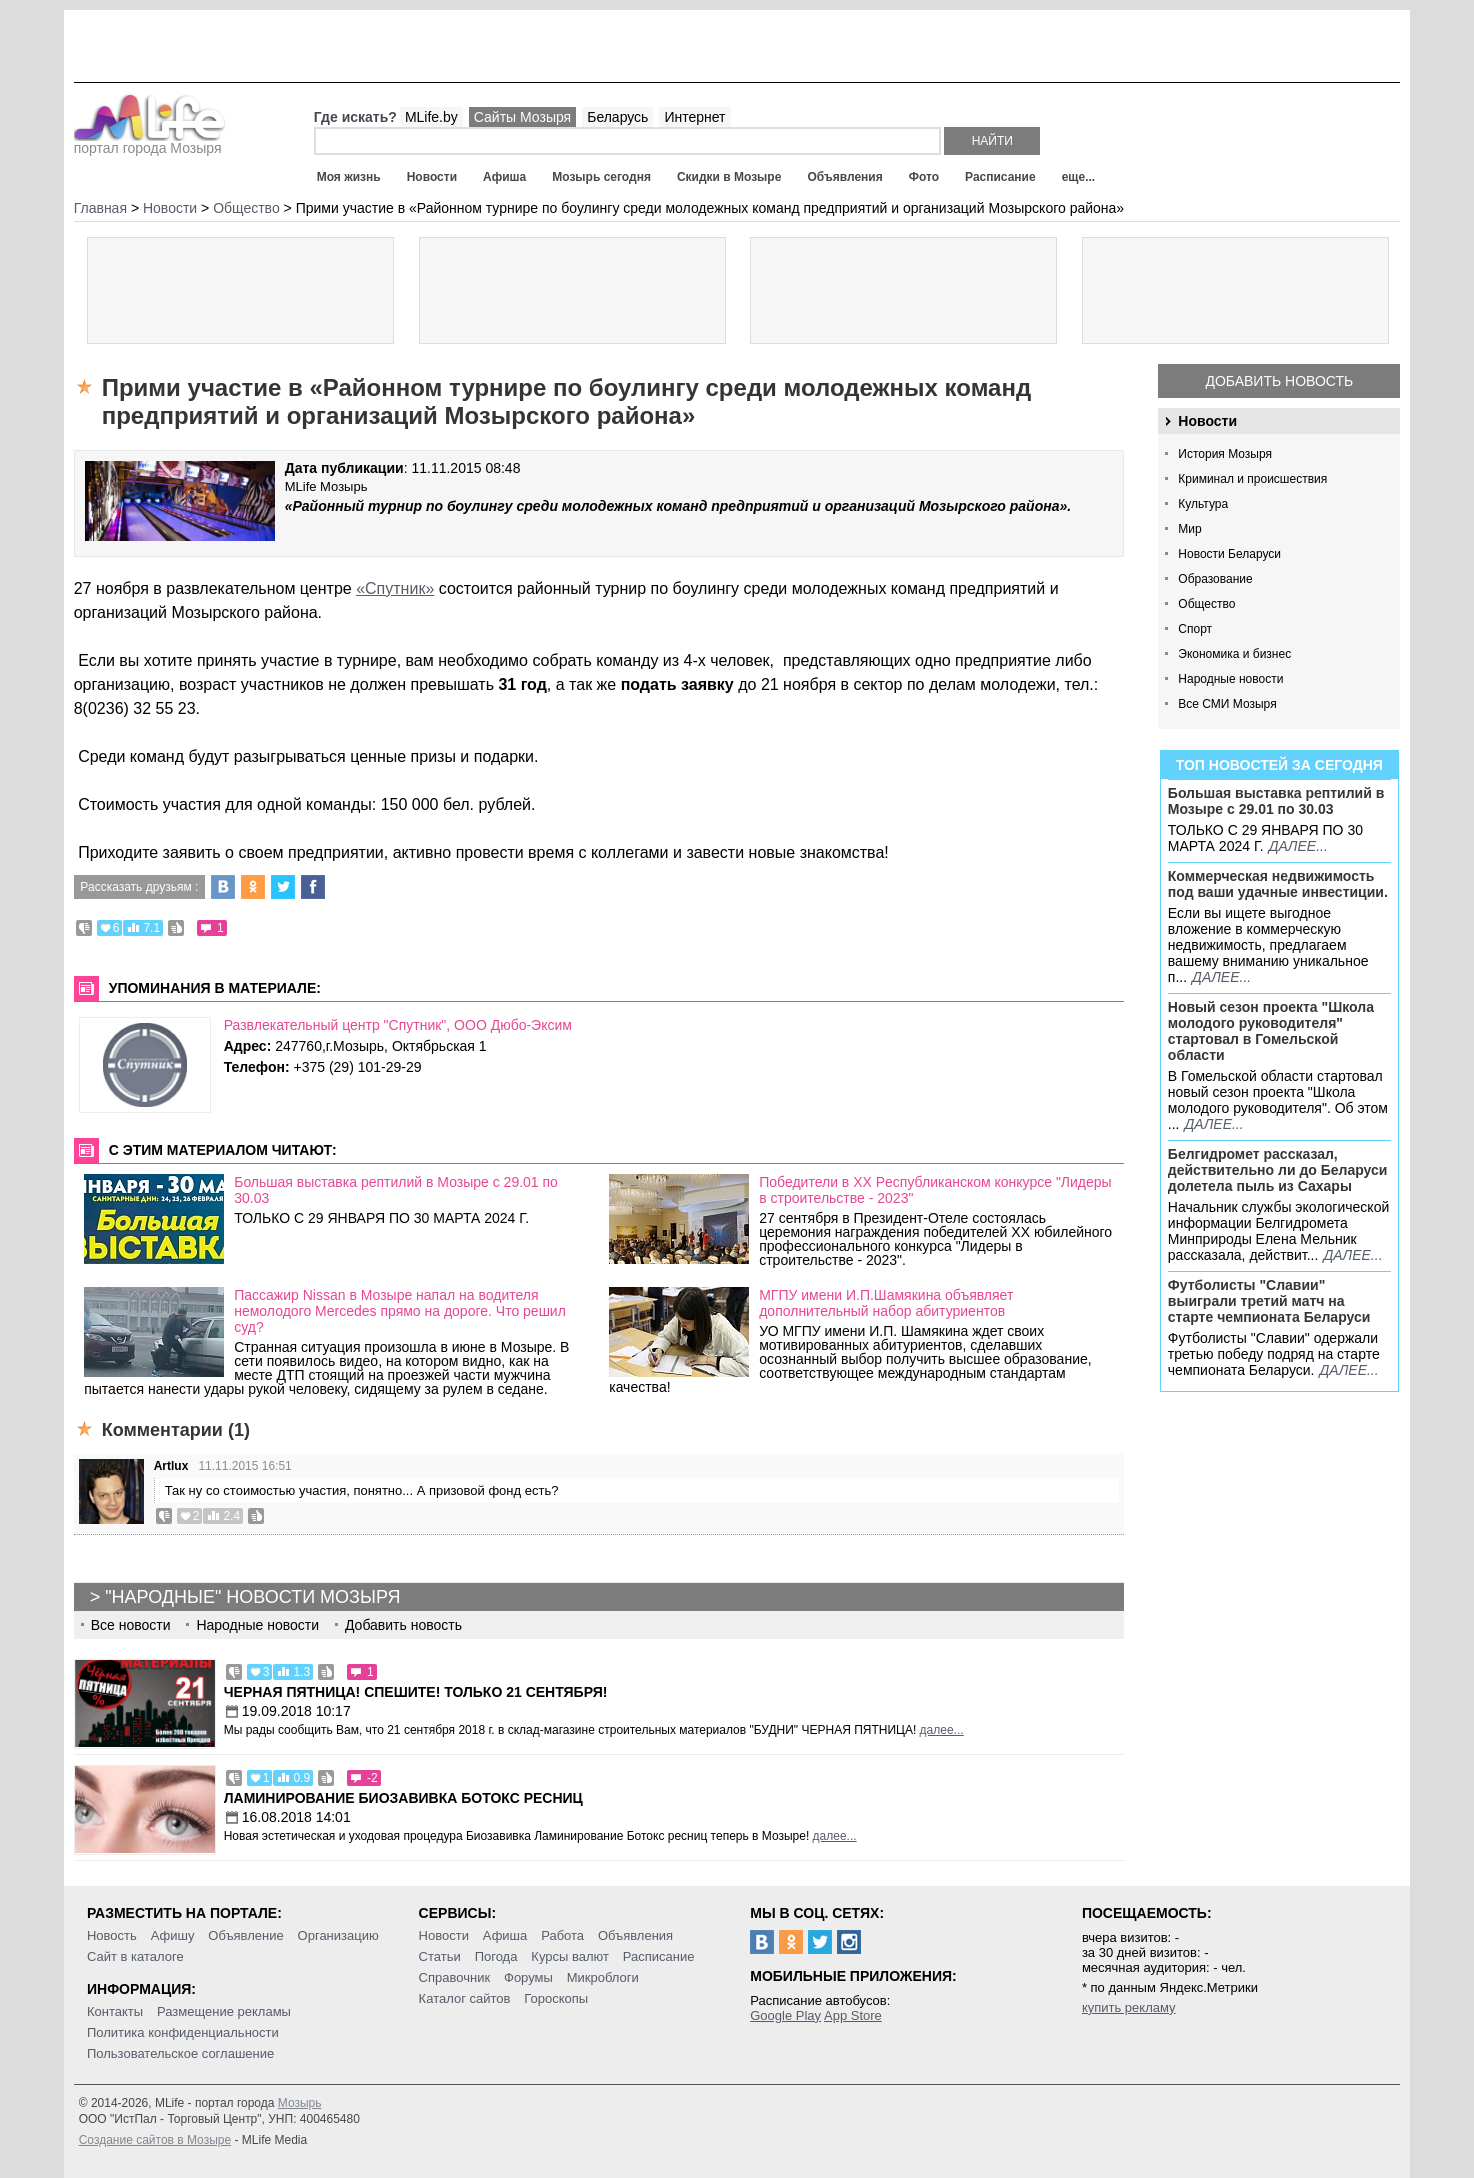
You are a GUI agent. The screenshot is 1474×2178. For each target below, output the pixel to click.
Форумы (528, 1977)
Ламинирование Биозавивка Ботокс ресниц (403, 1798)
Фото (924, 177)
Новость (112, 1935)
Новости (432, 177)
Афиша (504, 177)
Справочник (455, 1977)
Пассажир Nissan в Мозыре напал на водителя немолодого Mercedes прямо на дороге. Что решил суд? (400, 1311)
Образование (1215, 579)
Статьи (440, 1956)
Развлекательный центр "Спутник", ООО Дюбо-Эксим (398, 1025)
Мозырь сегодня (601, 177)
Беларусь (617, 117)
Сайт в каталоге (135, 1956)
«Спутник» (395, 588)
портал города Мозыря (149, 142)
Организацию (338, 1935)
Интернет (694, 117)
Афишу (173, 1935)
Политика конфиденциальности (183, 2032)
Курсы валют (570, 1956)
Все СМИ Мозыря (1227, 704)
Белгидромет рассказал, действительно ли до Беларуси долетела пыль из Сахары (1278, 1170)
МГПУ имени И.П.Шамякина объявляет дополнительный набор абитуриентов (886, 1303)
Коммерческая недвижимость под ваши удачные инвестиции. (1278, 884)
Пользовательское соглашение (180, 2053)
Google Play (785, 2015)
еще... (1078, 177)
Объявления (844, 177)
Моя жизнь (349, 177)
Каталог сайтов (465, 1998)
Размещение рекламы (224, 2011)
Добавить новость (1279, 381)
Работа (562, 1935)
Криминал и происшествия (1252, 479)
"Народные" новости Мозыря (252, 1597)
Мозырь (300, 2103)
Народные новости (1230, 679)
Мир (1189, 529)
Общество (1206, 604)
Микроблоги (603, 1977)
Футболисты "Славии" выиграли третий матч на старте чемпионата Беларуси (1269, 1301)
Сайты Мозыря (522, 117)
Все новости (131, 1625)
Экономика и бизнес (1234, 654)
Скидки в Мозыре (729, 177)
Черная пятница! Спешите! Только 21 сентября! (416, 1692)
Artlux (171, 1466)
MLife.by (431, 117)
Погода (496, 1956)
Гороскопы (556, 1998)
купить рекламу (1129, 2007)
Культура (1203, 504)
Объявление (245, 1935)
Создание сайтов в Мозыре (155, 2140)
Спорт (1195, 629)
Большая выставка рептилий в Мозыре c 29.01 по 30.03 (1276, 801)
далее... (1298, 846)
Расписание (1000, 177)
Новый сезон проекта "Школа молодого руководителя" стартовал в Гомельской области (1271, 1031)
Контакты (115, 2011)
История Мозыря (1225, 454)
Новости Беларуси (1229, 554)
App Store (853, 2015)
